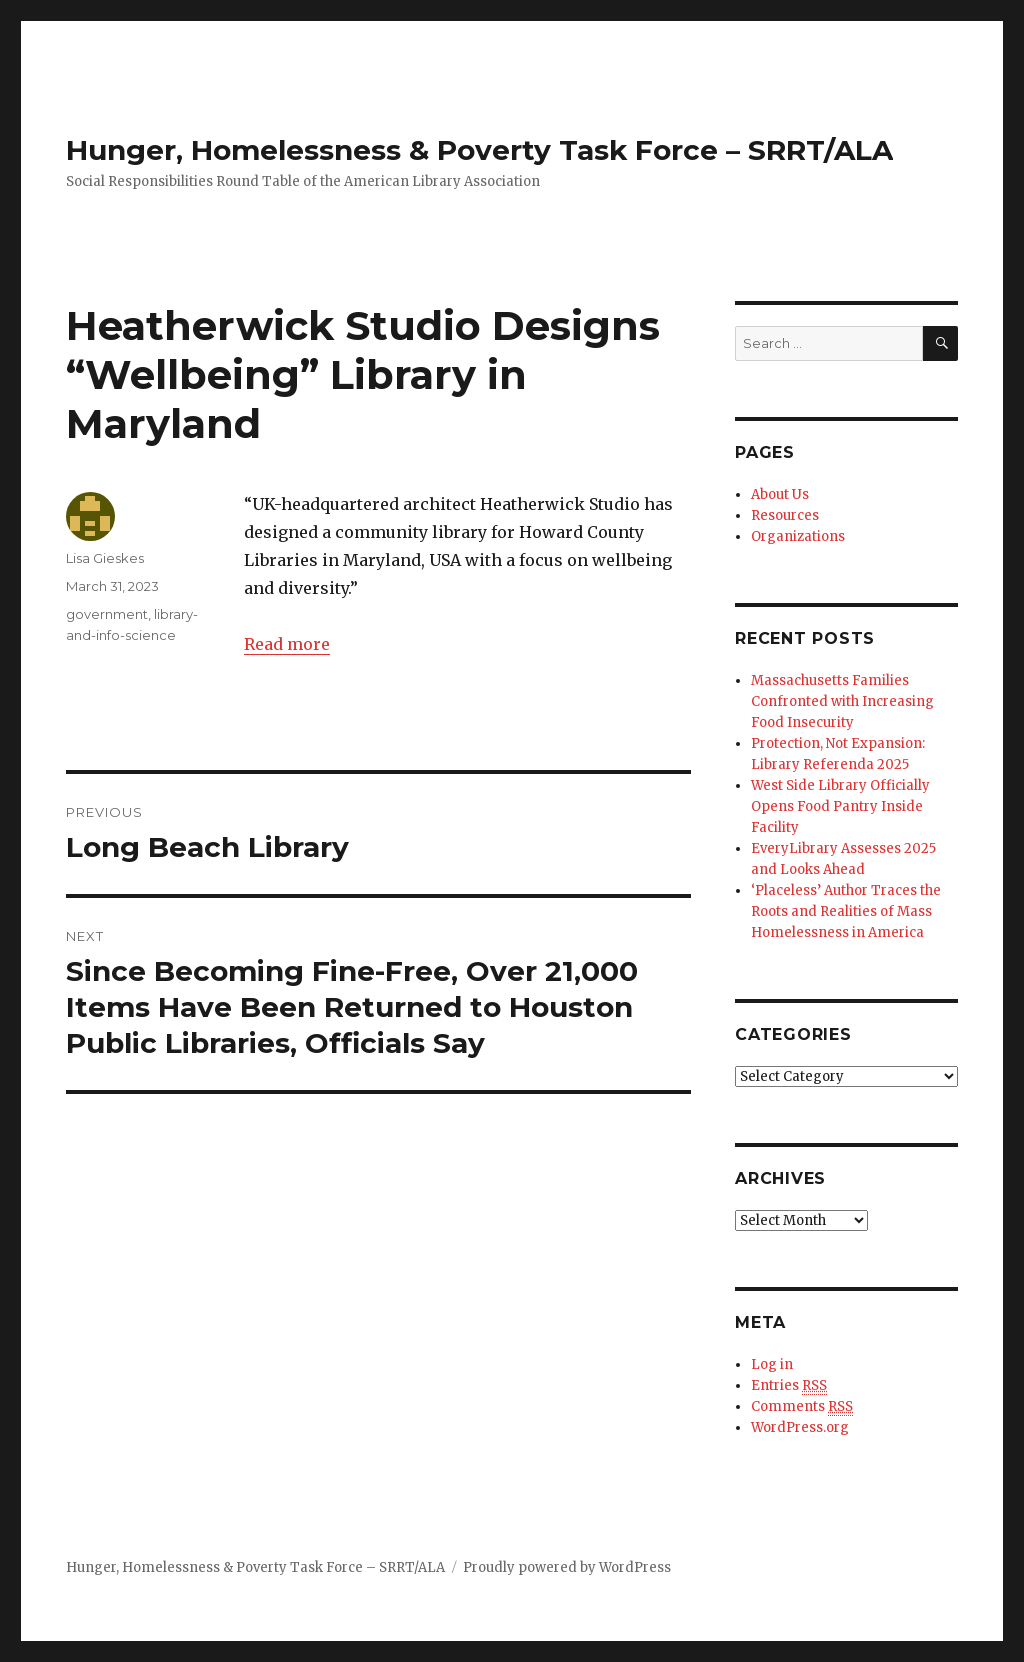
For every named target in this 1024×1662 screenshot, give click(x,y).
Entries (789, 1386)
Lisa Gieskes (105, 558)
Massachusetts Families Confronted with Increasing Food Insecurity (842, 701)
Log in (772, 1364)
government (107, 614)
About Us (780, 494)
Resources (785, 515)
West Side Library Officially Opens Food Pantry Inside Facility (840, 806)
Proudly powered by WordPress (567, 1567)
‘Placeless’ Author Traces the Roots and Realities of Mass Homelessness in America (846, 911)
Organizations (798, 536)
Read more (287, 644)
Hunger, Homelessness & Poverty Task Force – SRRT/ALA (479, 150)
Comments (802, 1407)
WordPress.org (800, 1427)
